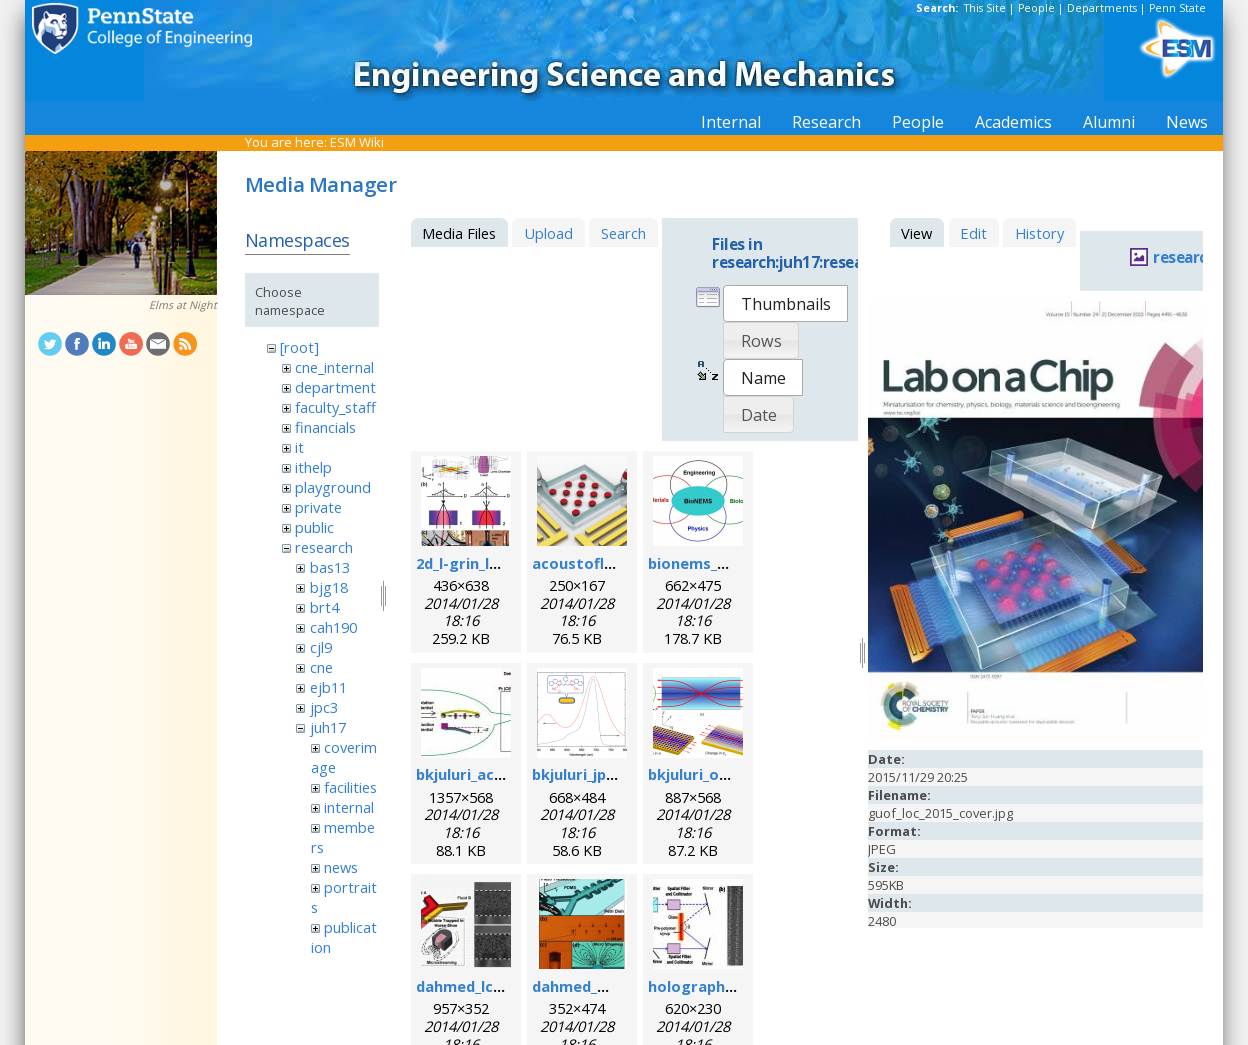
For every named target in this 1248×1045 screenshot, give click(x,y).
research (324, 547)
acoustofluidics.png (605, 563)
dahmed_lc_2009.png (489, 986)
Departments (1102, 8)
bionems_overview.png (732, 563)
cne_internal (334, 367)
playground (333, 487)
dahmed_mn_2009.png (611, 986)
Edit (973, 233)
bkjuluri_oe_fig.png (717, 774)
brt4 (324, 607)
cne (321, 667)
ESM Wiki (357, 142)
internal (349, 807)
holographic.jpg (706, 986)
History (1039, 233)
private (318, 507)
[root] (299, 347)
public (314, 527)
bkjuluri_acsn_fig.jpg (490, 774)
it (299, 447)
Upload (548, 233)
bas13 (330, 567)
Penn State (1177, 8)
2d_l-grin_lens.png (481, 563)
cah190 (333, 627)
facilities (350, 787)
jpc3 (324, 707)
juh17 (328, 727)
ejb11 (328, 687)
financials (325, 427)
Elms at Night (183, 305)
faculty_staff (335, 407)
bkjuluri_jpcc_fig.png (606, 774)
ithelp (313, 467)
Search (623, 233)
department (335, 387)
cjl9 (321, 647)
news (341, 867)
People (1036, 8)
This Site (985, 8)
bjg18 (329, 587)
